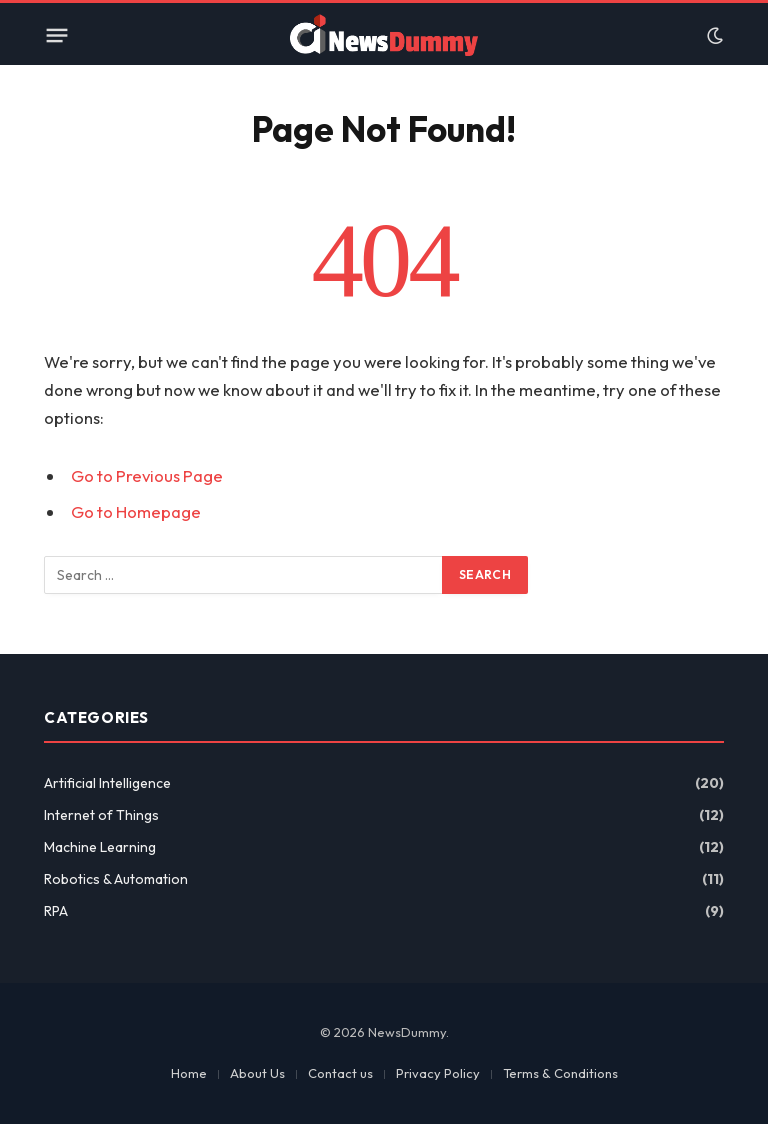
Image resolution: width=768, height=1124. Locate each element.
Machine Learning (100, 847)
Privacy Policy (438, 1073)
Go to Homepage (136, 511)
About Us (257, 1073)
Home (189, 1073)
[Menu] (57, 36)
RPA (56, 911)
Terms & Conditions (560, 1073)
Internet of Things (101, 815)
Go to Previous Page (147, 475)
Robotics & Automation (116, 879)
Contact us (340, 1073)
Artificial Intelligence (107, 783)
